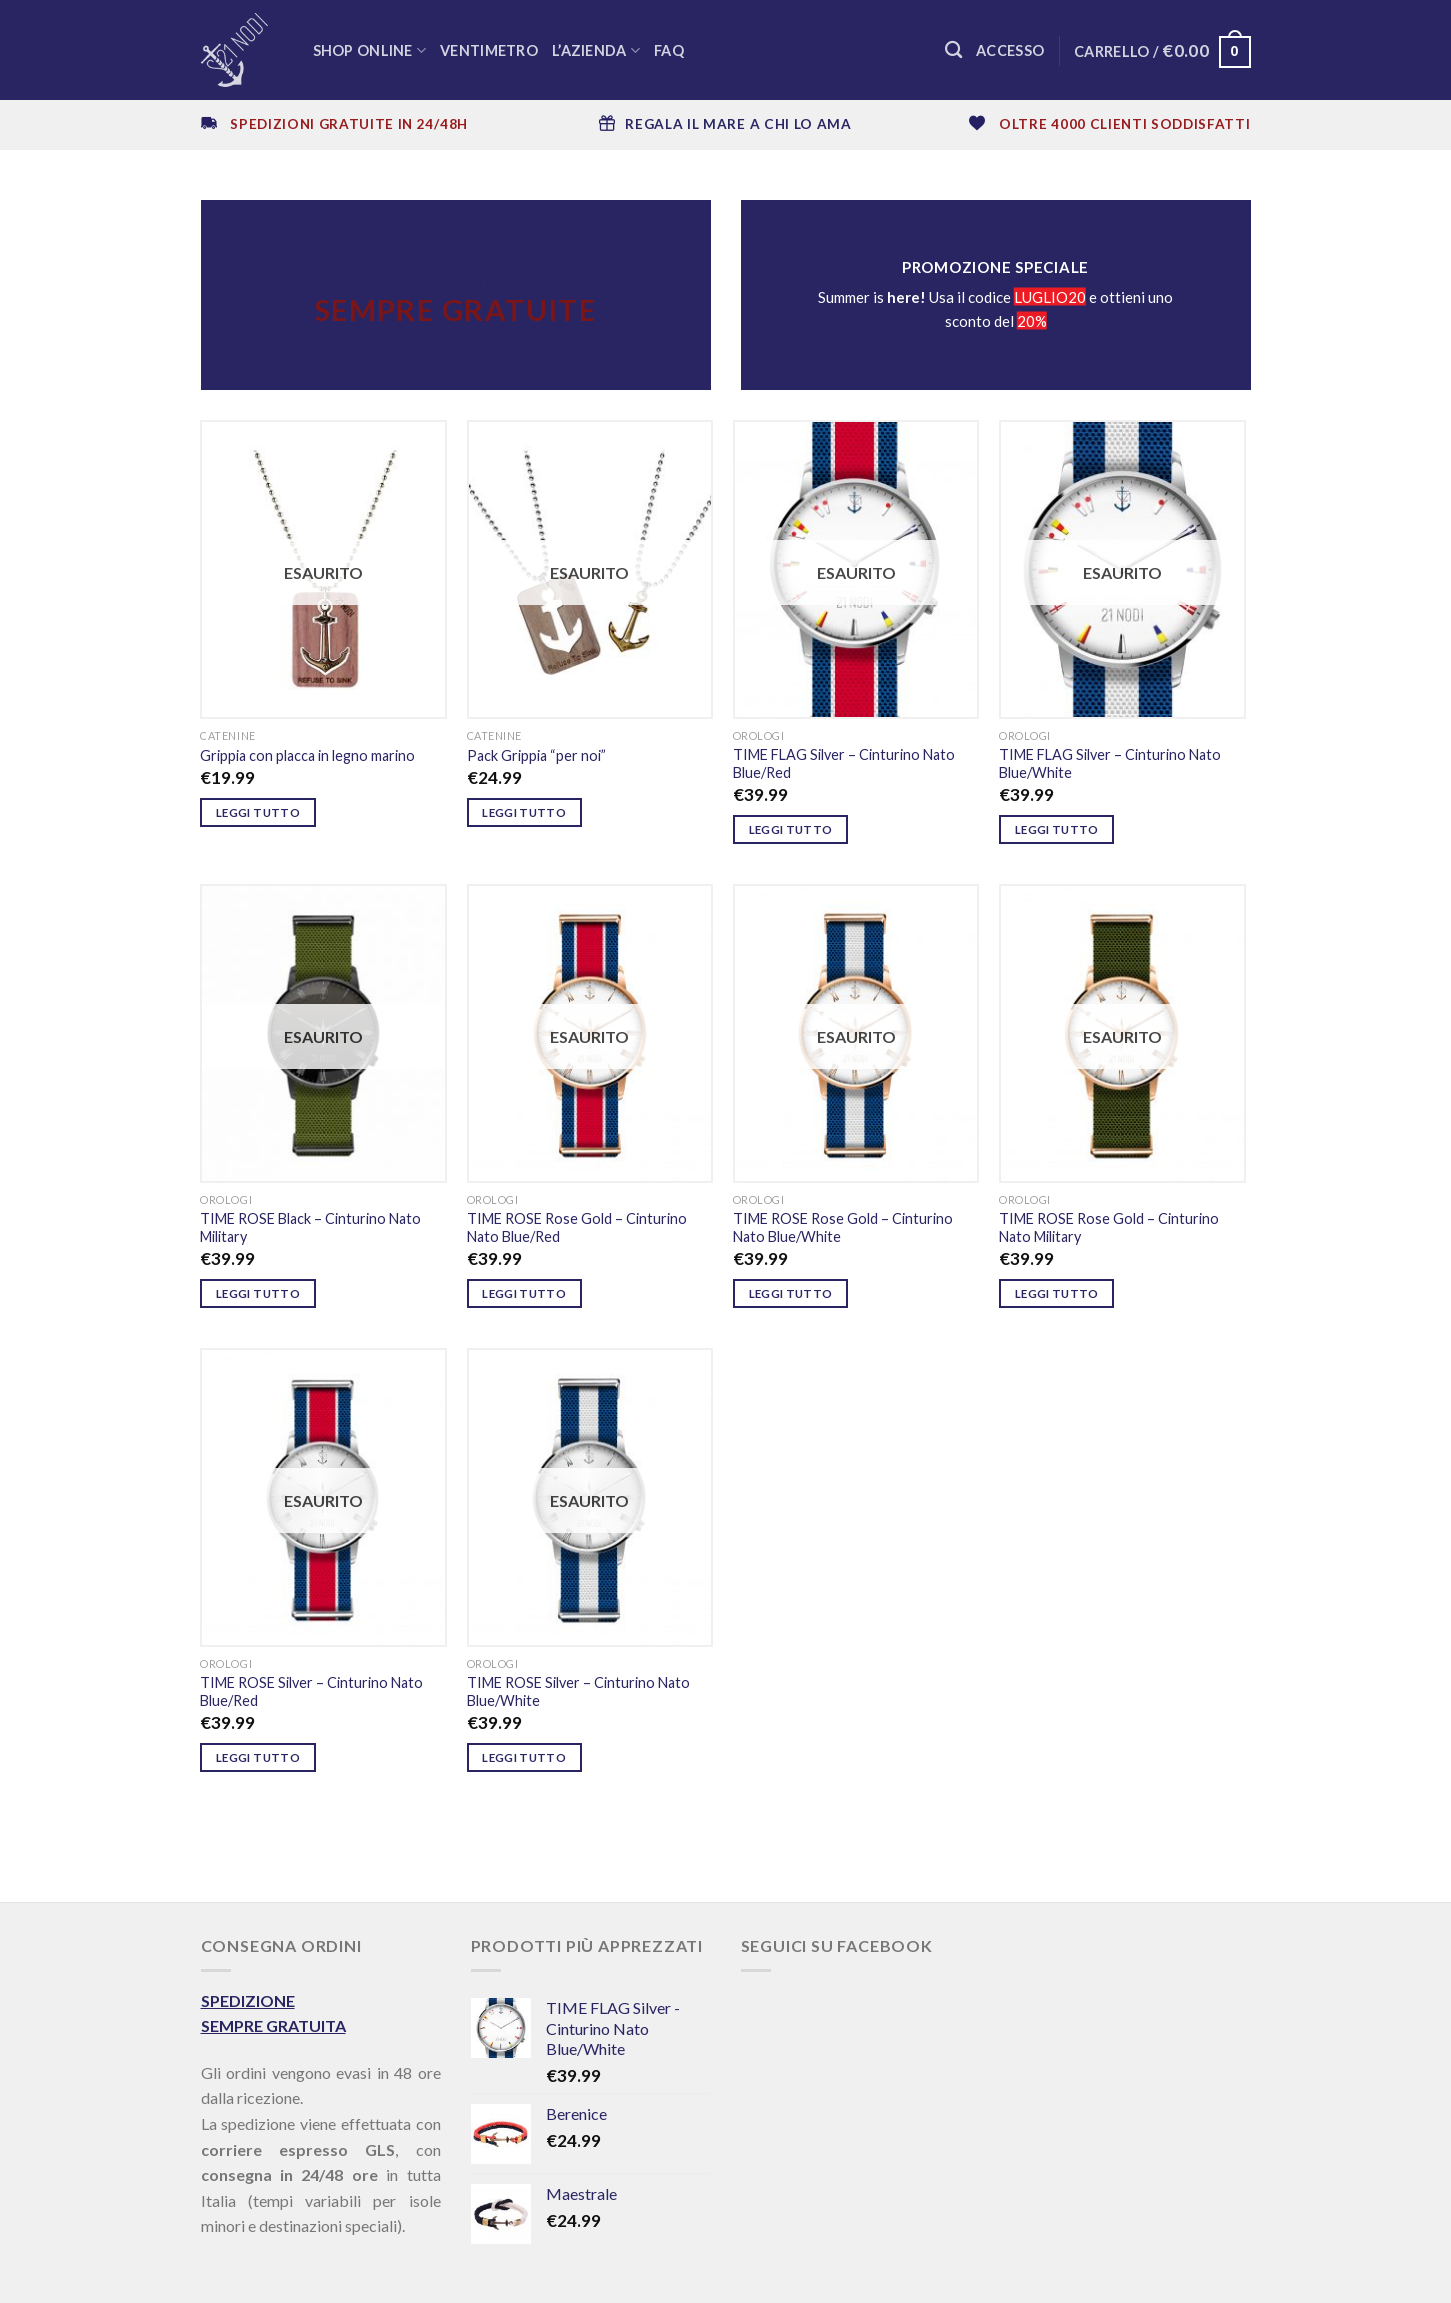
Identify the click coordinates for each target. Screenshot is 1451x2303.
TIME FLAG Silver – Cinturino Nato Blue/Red (844, 764)
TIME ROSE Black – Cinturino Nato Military (310, 1228)
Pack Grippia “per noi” (536, 755)
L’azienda (596, 50)
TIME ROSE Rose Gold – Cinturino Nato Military (1109, 1228)
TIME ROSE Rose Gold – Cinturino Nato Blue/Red (577, 1228)
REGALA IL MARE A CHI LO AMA (738, 124)
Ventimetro (489, 50)
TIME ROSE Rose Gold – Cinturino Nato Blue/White (843, 1228)
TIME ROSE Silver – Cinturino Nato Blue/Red (311, 1692)
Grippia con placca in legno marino (307, 755)
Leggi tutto (258, 812)
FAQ (669, 50)
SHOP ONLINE (370, 50)
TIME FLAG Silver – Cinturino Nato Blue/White (1110, 764)
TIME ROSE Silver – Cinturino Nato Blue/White (578, 1692)
